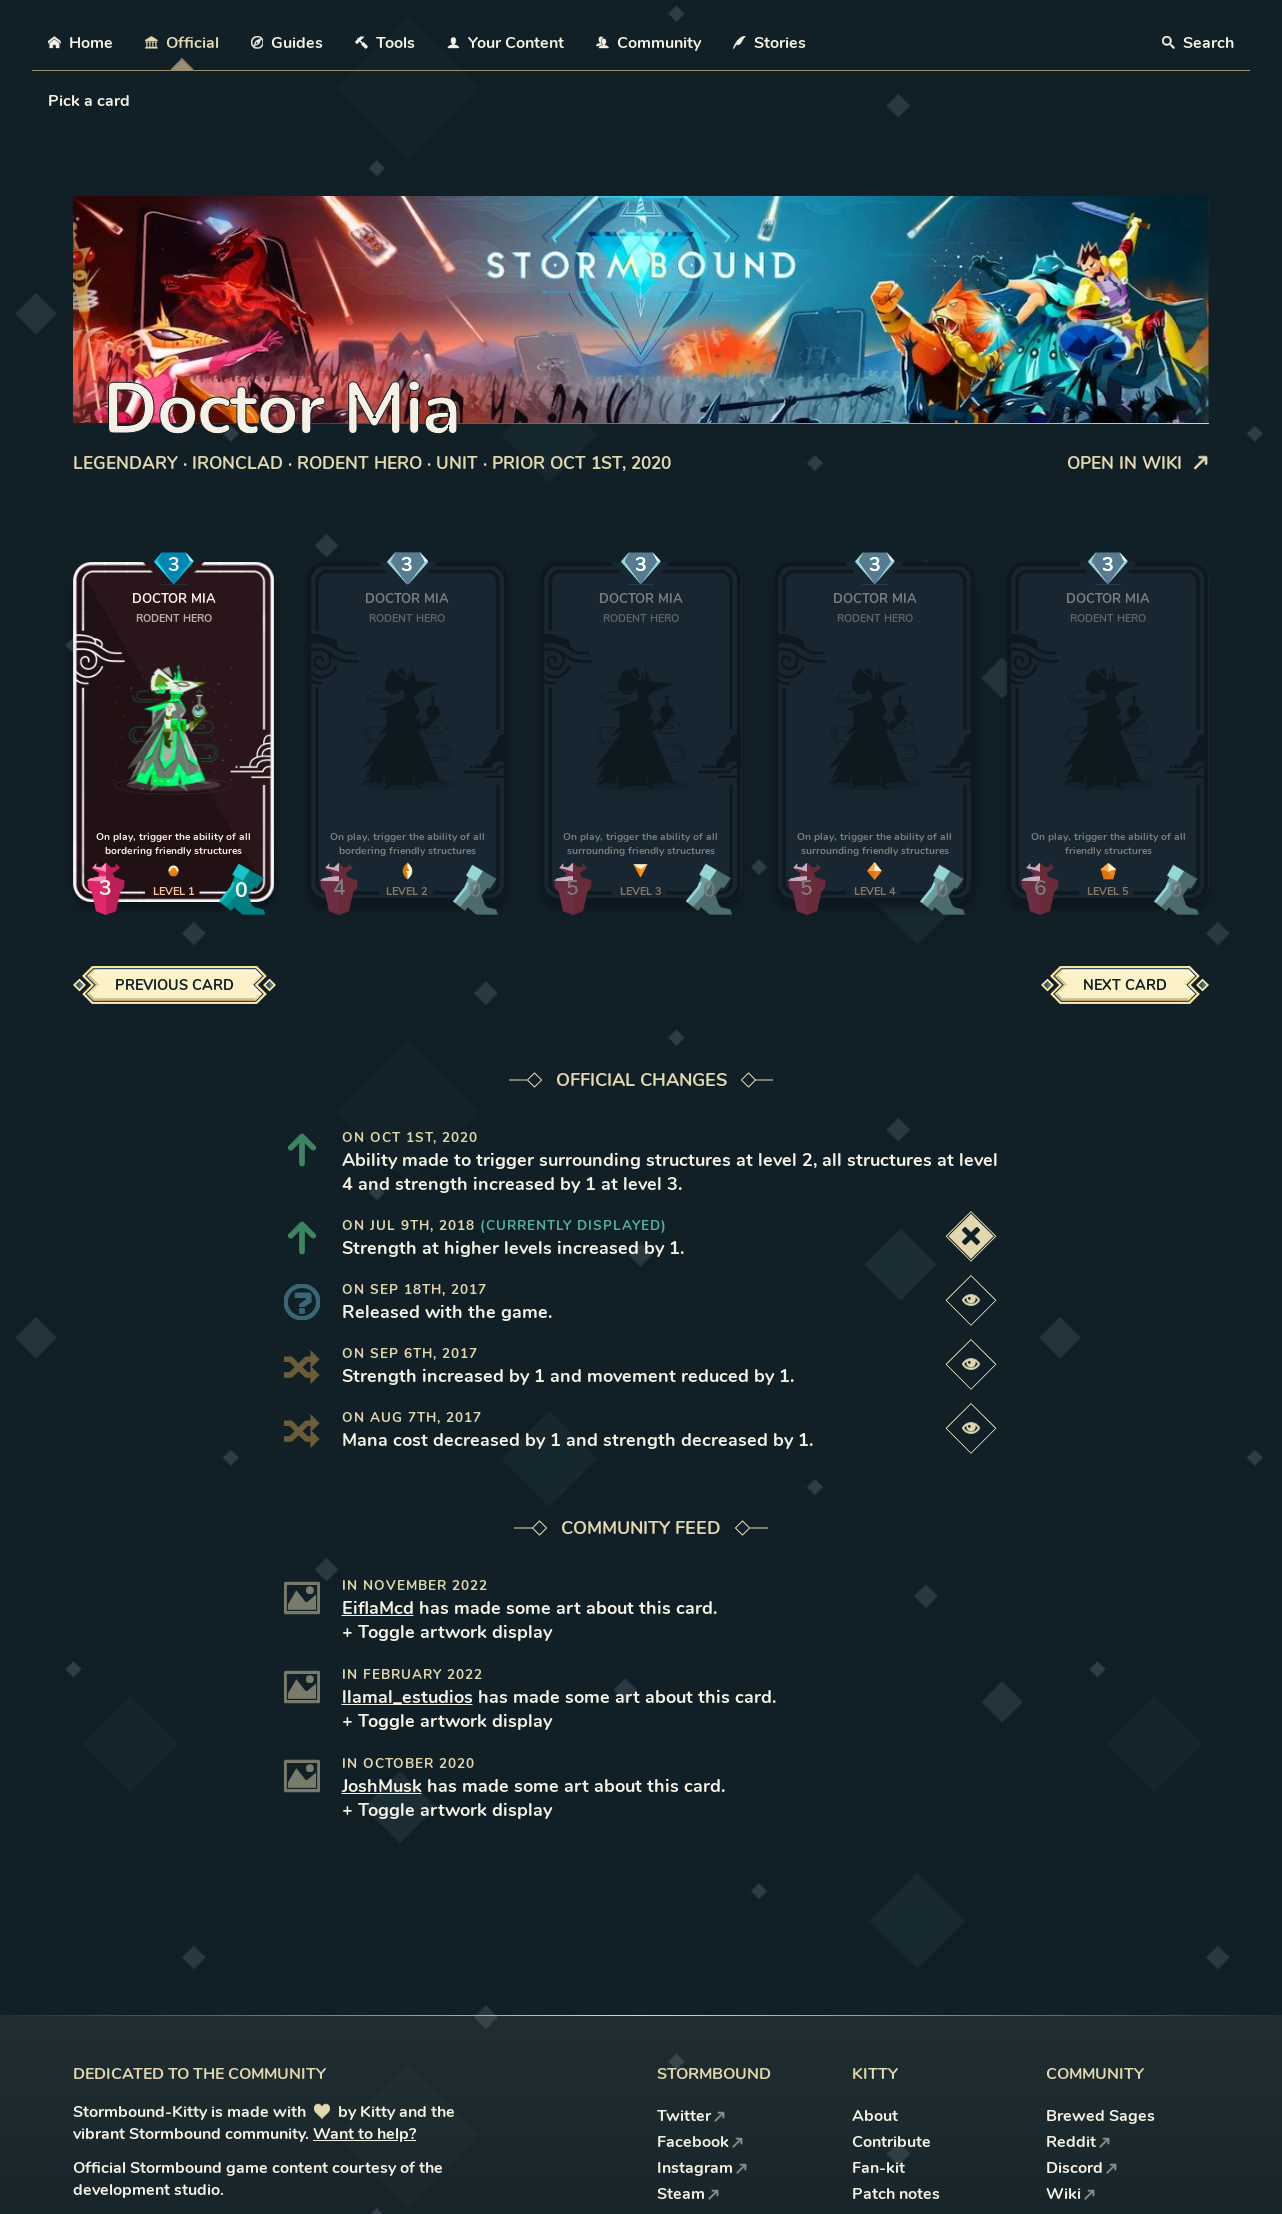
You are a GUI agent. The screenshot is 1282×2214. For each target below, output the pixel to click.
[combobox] (50, 101)
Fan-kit (878, 2168)
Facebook (700, 2142)
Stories (769, 43)
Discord (1082, 2168)
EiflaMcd (378, 1608)
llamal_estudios (407, 1697)
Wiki (1071, 2194)
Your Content (505, 43)
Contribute (891, 2142)
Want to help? (364, 2134)
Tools (385, 43)
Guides (287, 43)
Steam (688, 2194)
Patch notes (896, 2194)
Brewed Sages (1100, 2116)
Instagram (702, 2168)
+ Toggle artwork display (447, 1632)
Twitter (691, 2116)
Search (1198, 43)
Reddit (1078, 2142)
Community (648, 43)
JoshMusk (382, 1786)
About (875, 2116)
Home (80, 43)
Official (182, 43)
